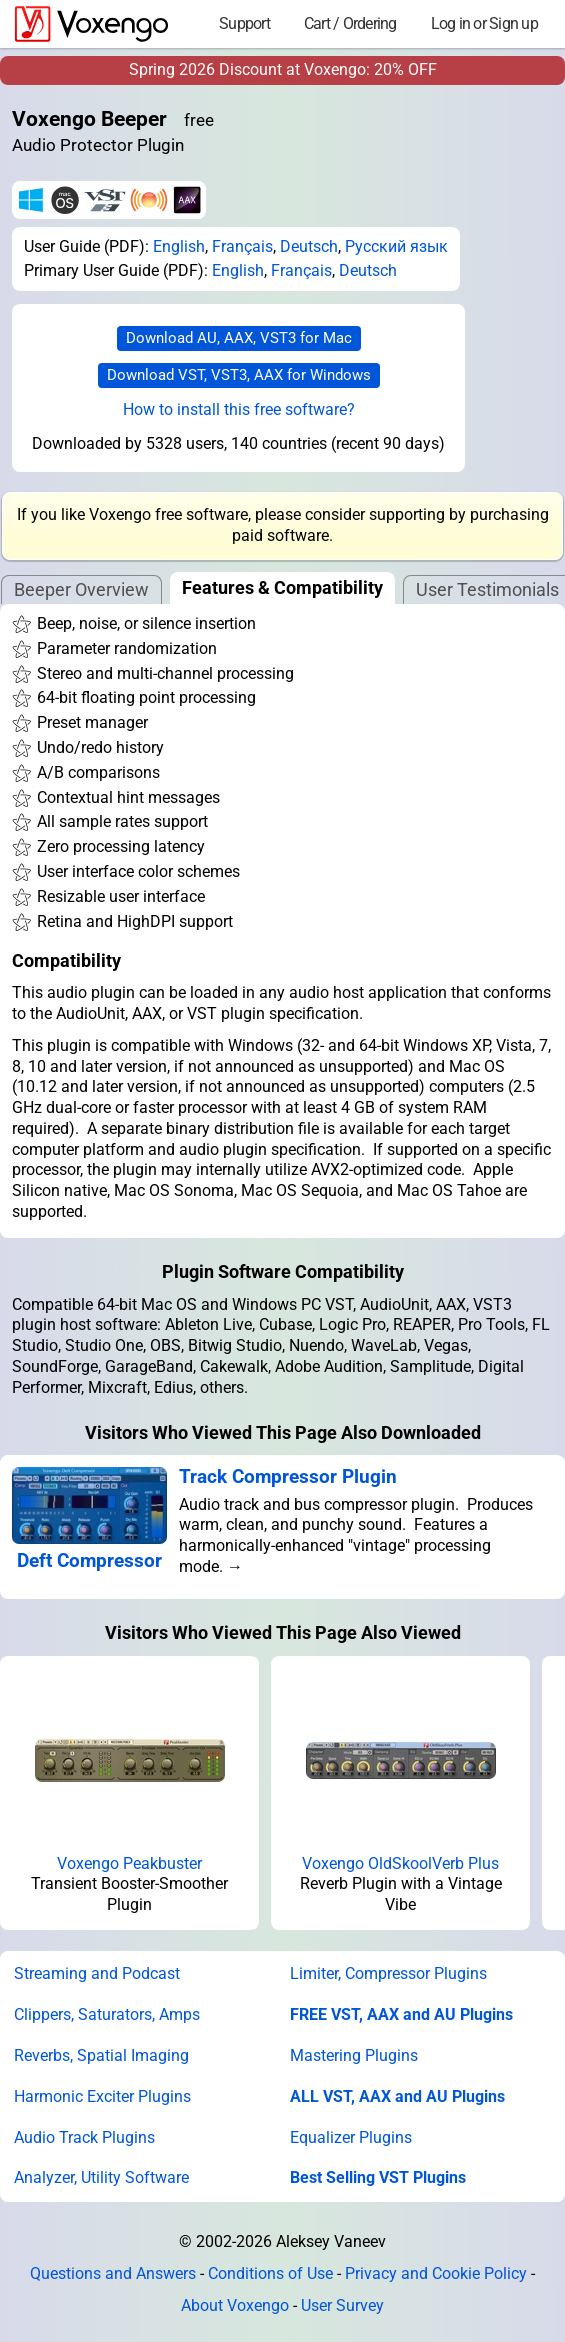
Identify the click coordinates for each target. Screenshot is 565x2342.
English (179, 246)
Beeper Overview (81, 589)
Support (244, 23)
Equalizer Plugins (351, 2137)
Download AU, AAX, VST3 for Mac (239, 338)
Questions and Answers (113, 2273)
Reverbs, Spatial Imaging (101, 2055)
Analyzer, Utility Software (101, 2177)
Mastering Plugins (354, 2055)
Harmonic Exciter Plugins (102, 2096)
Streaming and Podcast (97, 1973)
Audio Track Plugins (84, 2137)
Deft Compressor (89, 1560)
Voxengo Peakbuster (129, 1863)
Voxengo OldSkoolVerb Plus (400, 1863)
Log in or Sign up (484, 23)
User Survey (342, 2305)
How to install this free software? (239, 409)
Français (242, 246)
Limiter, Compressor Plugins (388, 1973)
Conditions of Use (270, 2273)
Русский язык (396, 246)
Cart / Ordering (350, 23)
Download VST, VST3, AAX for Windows (239, 375)
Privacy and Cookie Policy (436, 2273)
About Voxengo (235, 2305)
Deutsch (309, 246)
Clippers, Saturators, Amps (107, 2014)
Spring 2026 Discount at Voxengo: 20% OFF (283, 69)
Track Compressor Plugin (288, 1476)
